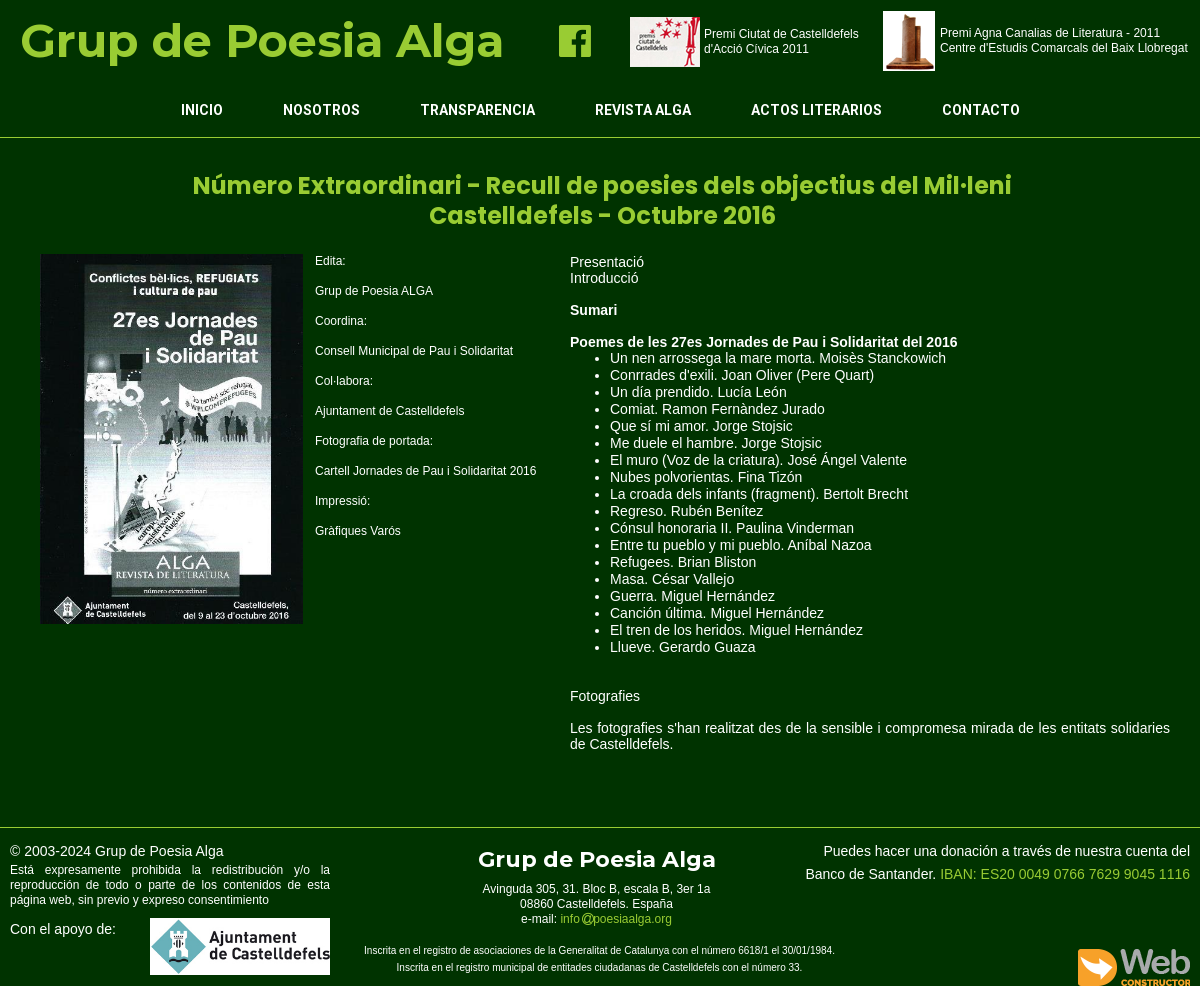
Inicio (202, 110)
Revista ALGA (643, 110)
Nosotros (321, 110)
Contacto (981, 110)
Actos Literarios (816, 110)
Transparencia (477, 110)
